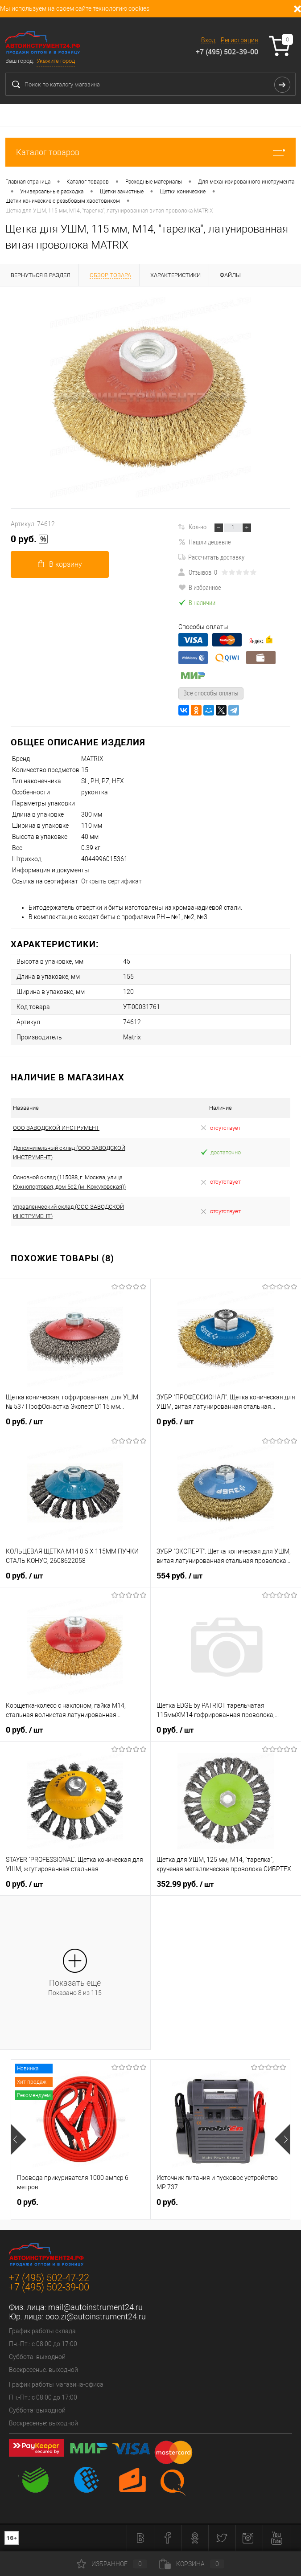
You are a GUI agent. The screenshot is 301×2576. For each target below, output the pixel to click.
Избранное (112, 2564)
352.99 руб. (185, 1884)
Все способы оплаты (211, 692)
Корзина (191, 2564)
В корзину (60, 564)
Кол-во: (198, 526)
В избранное (199, 587)
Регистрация (239, 40)
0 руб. (29, 539)
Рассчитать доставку (211, 556)
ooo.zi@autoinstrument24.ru (95, 2316)
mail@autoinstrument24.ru (95, 2307)
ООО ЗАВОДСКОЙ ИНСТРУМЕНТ (56, 1127)
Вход (208, 40)
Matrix (132, 1037)
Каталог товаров (150, 152)
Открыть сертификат (111, 881)
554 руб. (179, 1576)
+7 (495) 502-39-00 (227, 52)
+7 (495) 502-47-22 (49, 2277)
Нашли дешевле (204, 541)
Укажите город (56, 60)
